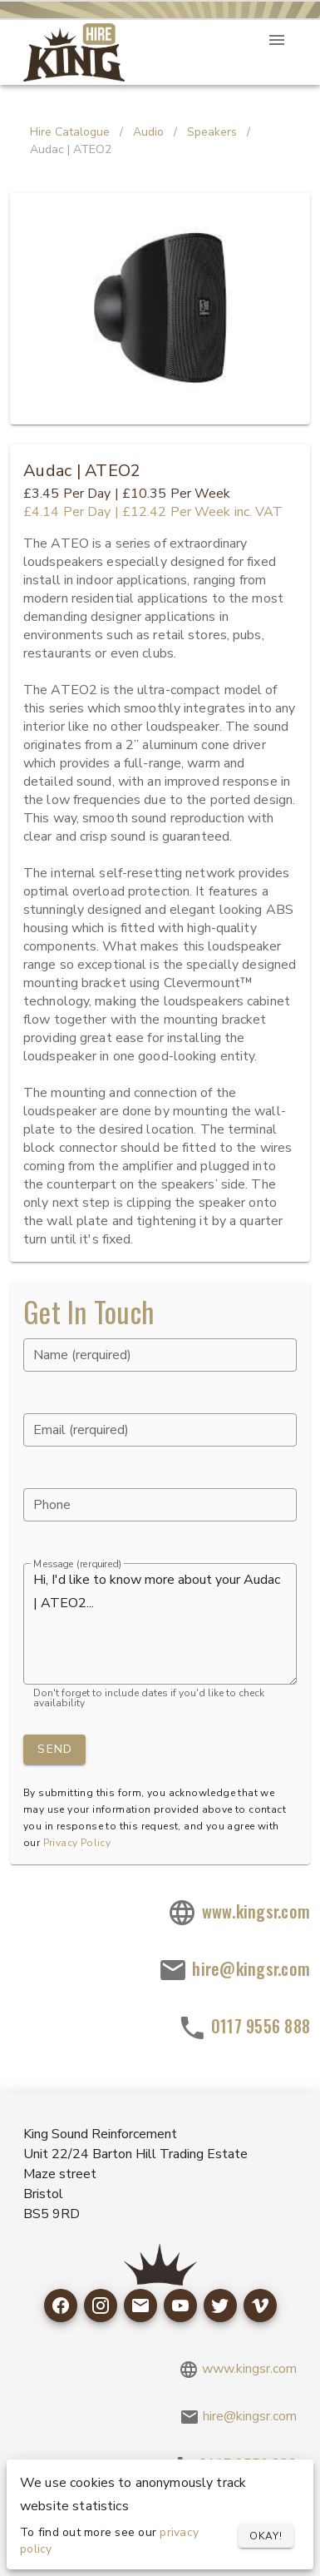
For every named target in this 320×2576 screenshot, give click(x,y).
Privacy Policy (77, 1842)
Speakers (212, 132)
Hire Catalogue (70, 132)
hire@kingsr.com (234, 1971)
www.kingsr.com (238, 1913)
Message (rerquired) (77, 1564)
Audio (148, 132)
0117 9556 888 (244, 2028)
